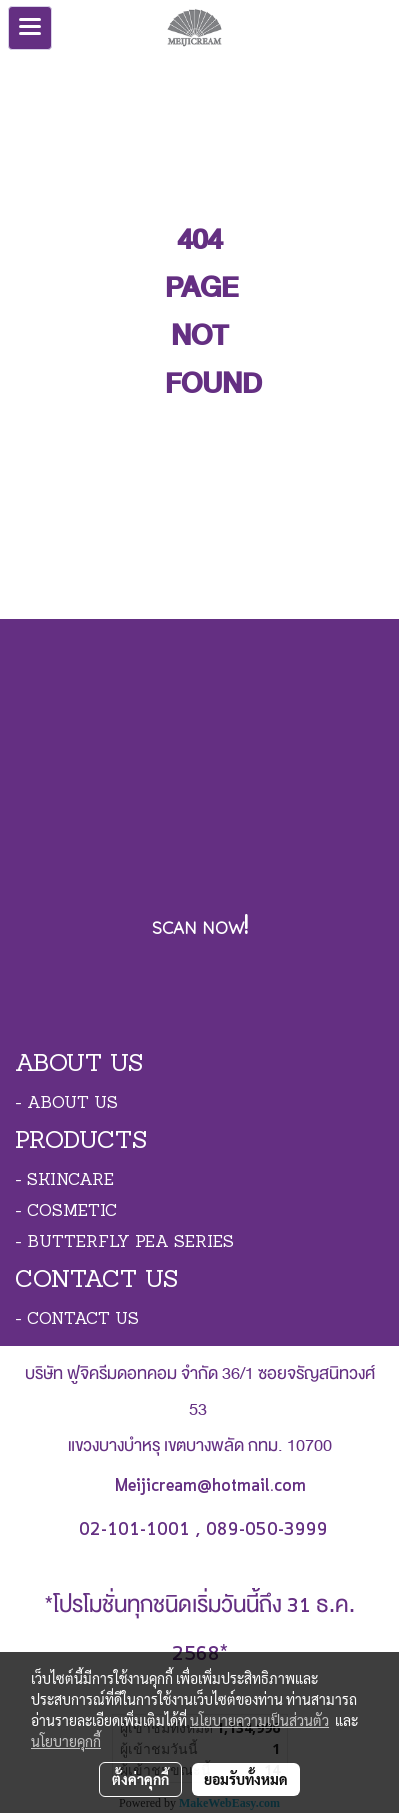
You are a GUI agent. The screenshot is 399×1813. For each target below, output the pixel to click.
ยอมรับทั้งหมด (246, 1779)
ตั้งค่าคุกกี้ (140, 1779)
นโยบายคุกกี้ (66, 1741)
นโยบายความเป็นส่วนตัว (259, 1720)
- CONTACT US (77, 1320)
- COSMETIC (66, 1212)
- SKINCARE (64, 1181)
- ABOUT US (66, 1104)
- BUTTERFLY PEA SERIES (124, 1243)
